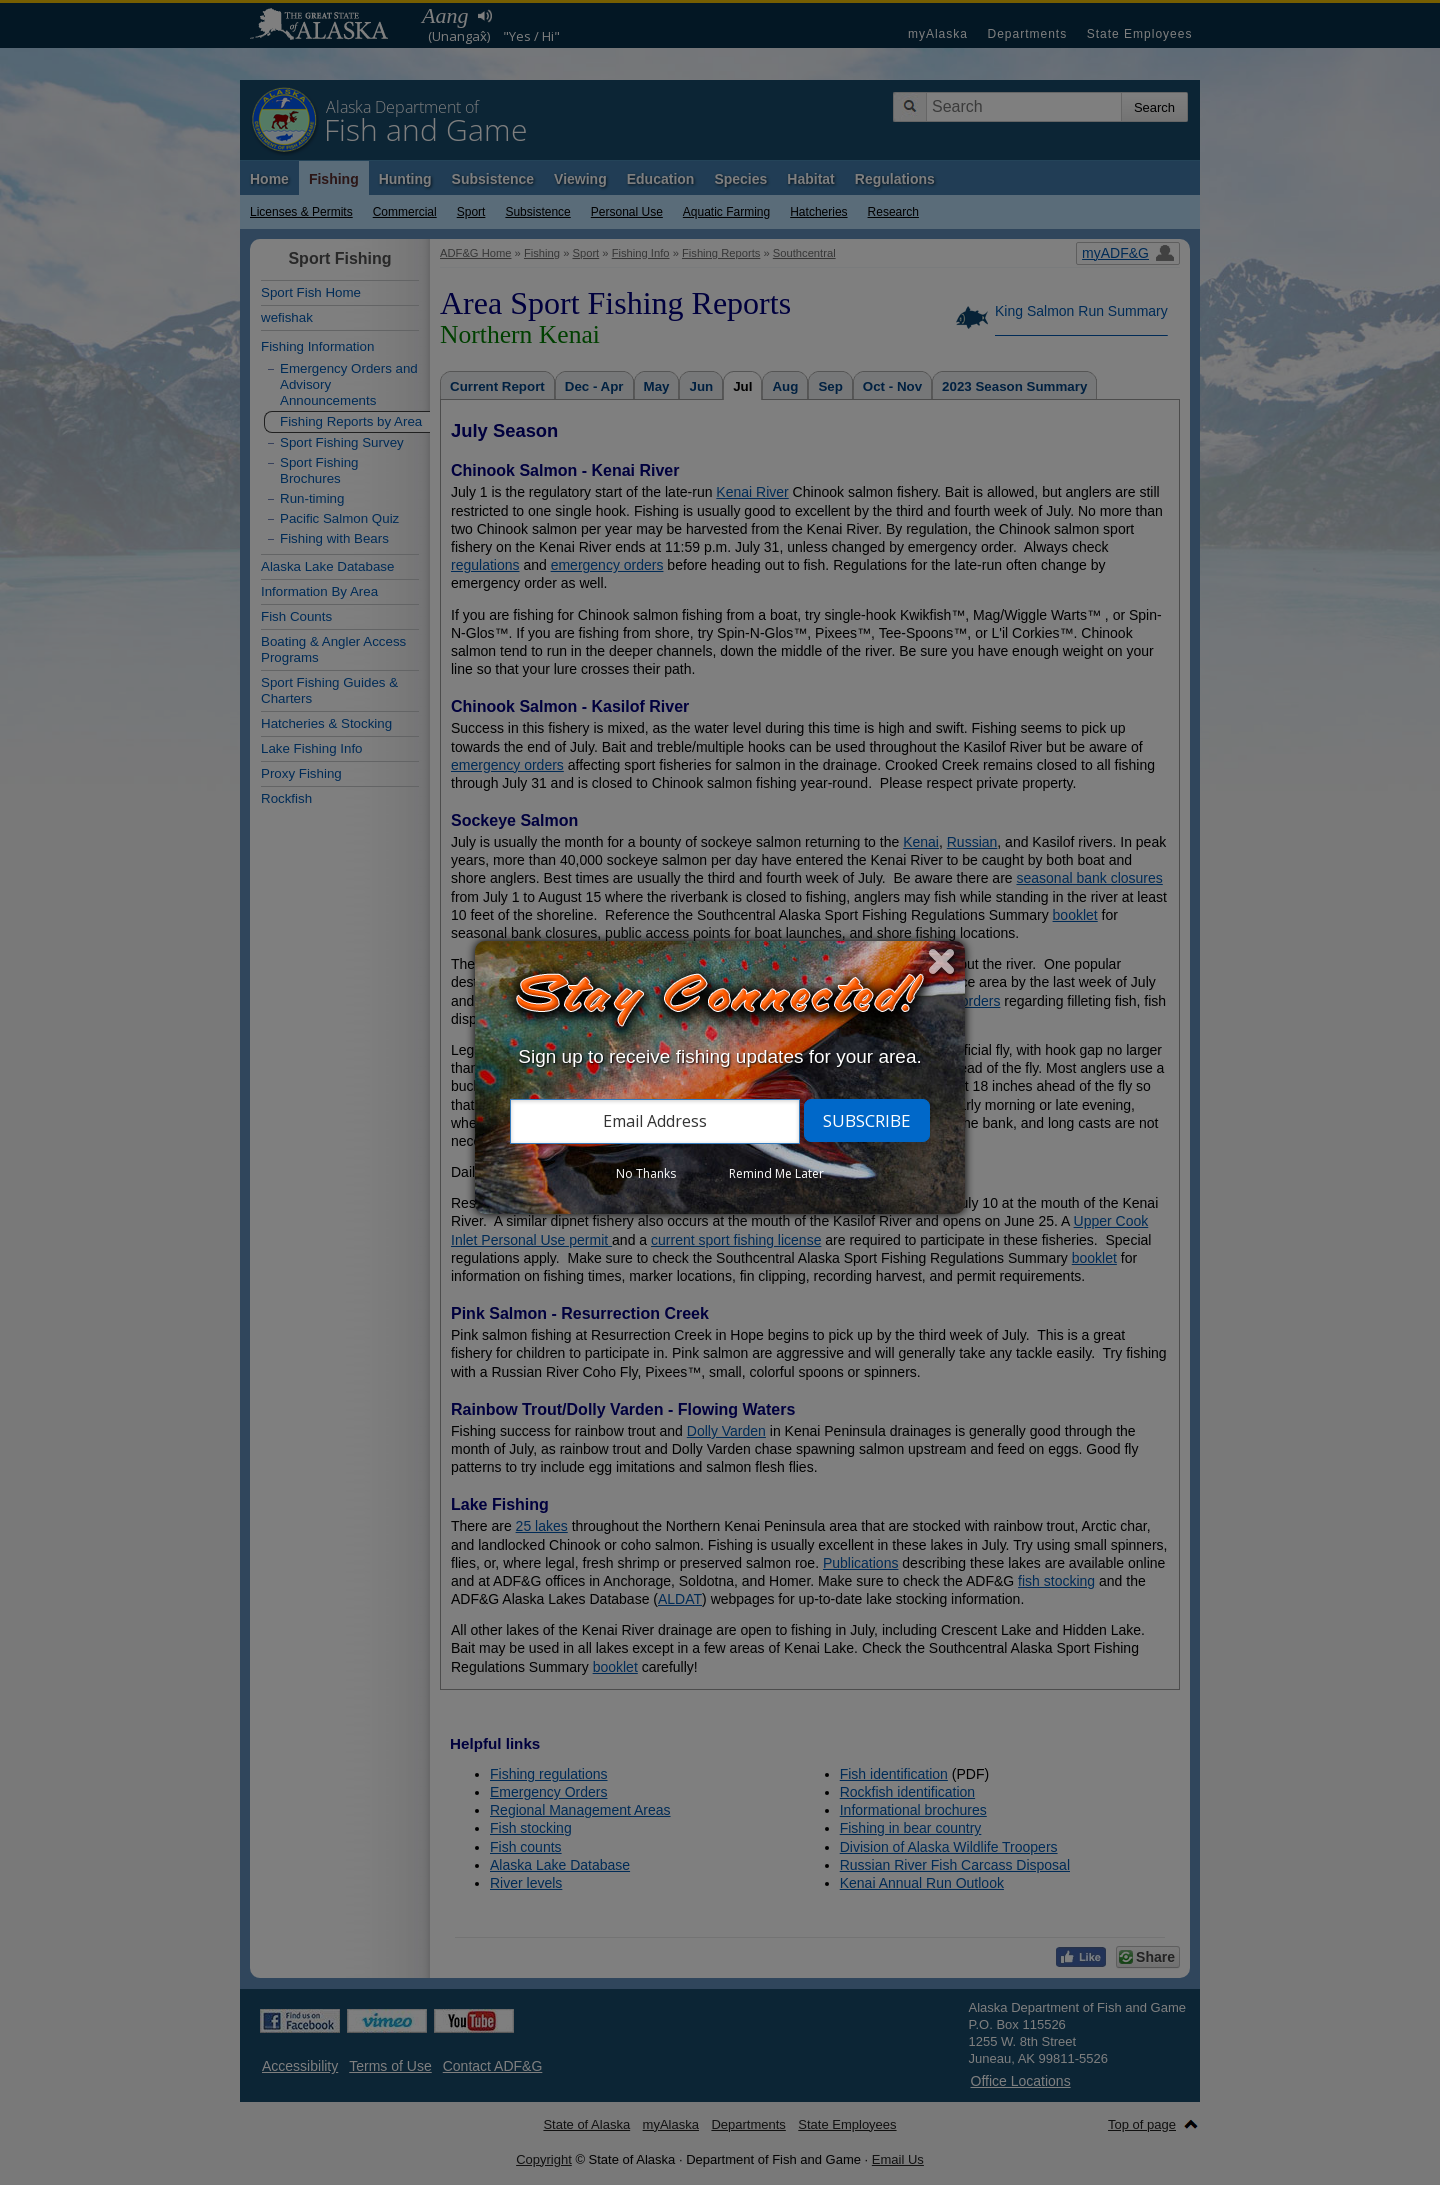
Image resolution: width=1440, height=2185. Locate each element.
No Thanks (646, 1173)
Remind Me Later (776, 1173)
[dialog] (720, 1077)
